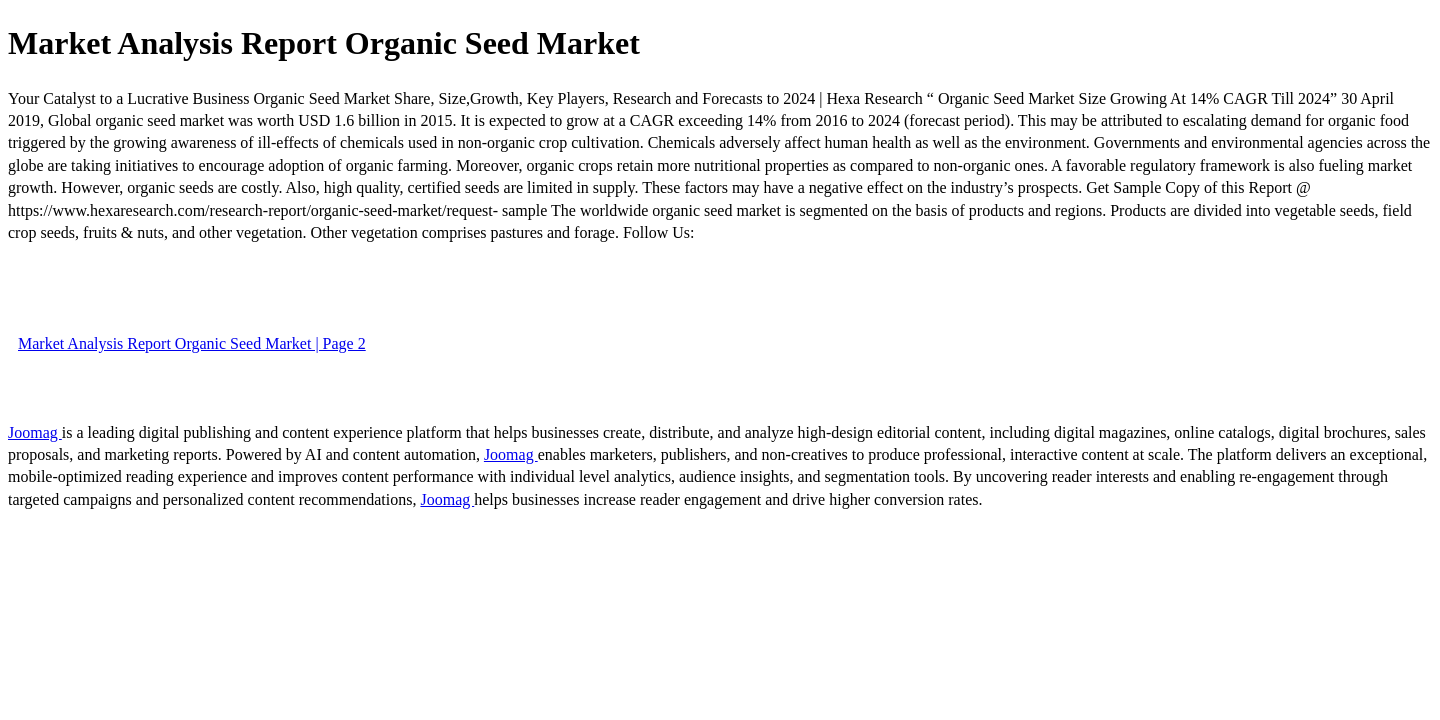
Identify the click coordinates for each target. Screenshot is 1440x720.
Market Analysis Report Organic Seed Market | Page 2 (192, 343)
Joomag (35, 432)
